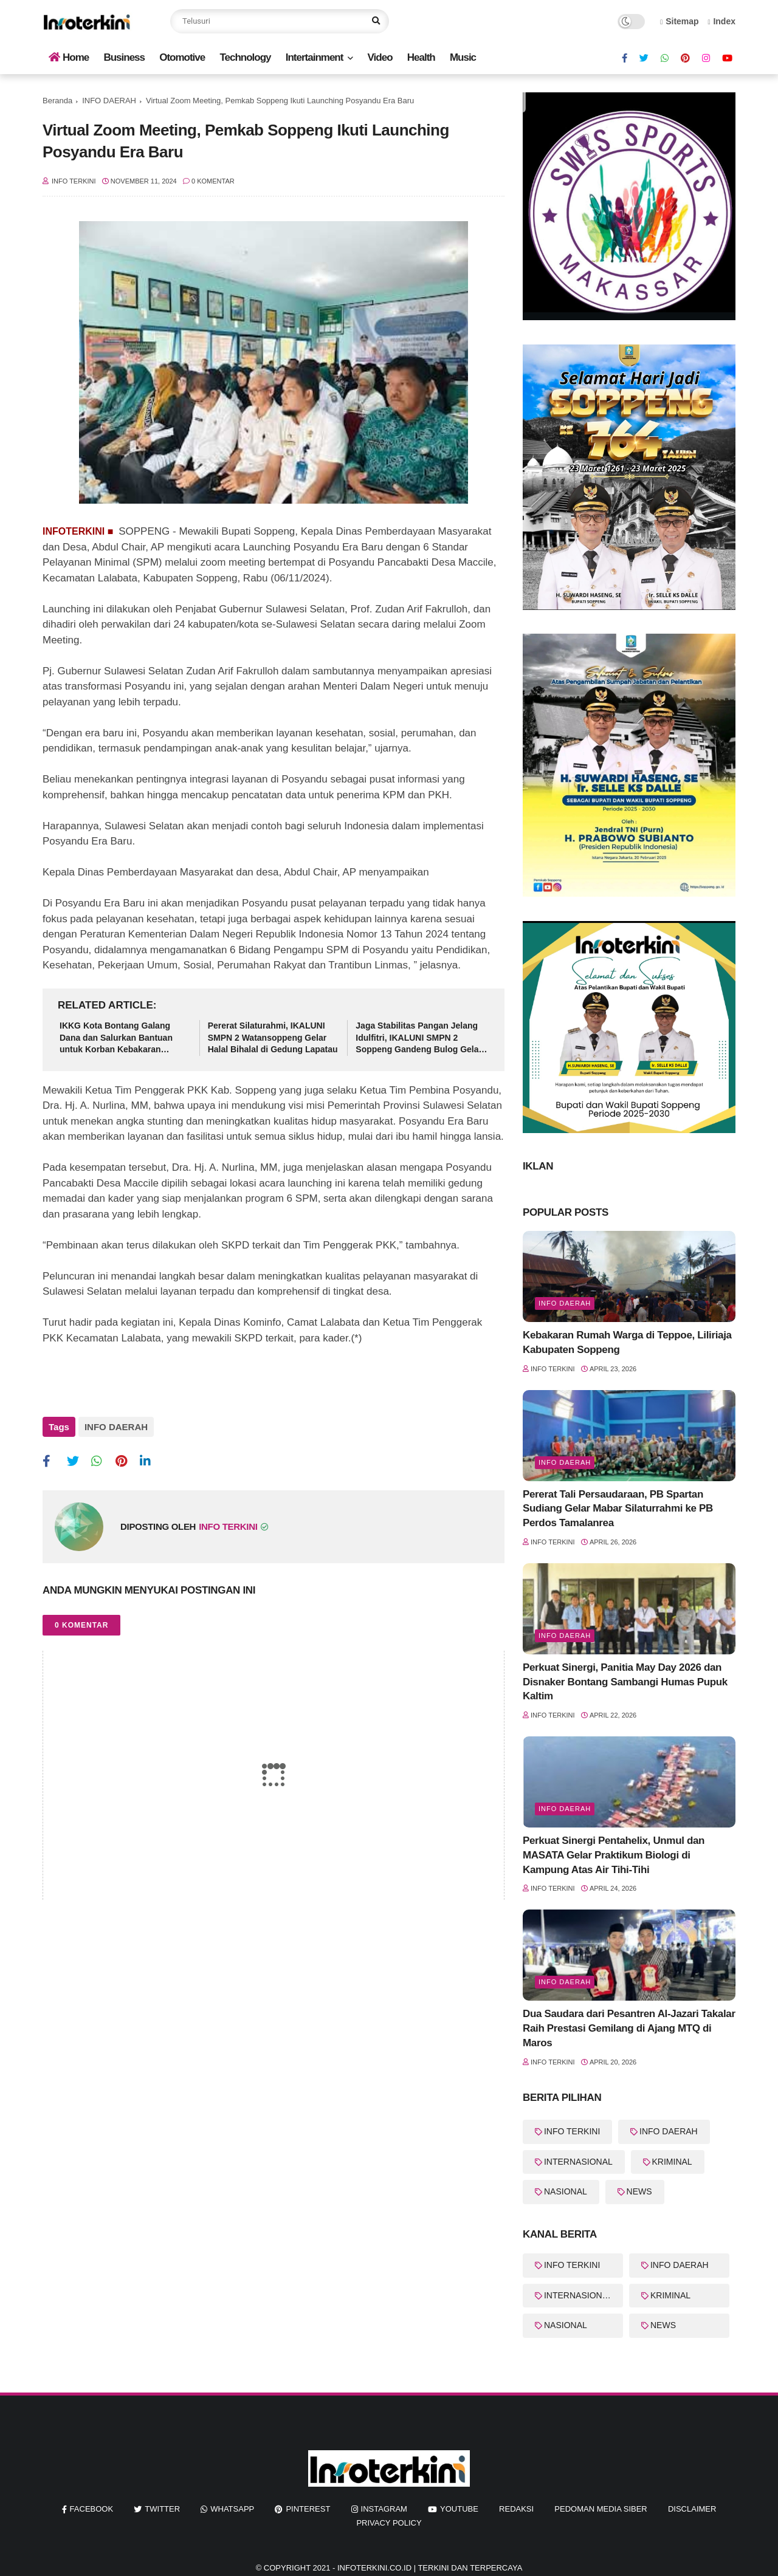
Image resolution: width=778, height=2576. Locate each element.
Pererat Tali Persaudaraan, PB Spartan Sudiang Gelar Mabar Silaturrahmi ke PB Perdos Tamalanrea (618, 1508)
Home (69, 57)
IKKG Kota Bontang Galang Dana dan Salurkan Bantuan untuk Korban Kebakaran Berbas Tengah (116, 1038)
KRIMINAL (672, 2162)
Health (421, 57)
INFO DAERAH (109, 100)
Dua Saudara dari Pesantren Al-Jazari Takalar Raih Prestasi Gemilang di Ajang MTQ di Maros (629, 2028)
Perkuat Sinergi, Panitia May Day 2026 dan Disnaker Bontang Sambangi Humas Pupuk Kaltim (625, 1682)
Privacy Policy (388, 2522)
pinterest (308, 2508)
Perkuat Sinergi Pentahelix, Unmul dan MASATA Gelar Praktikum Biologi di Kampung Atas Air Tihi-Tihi (613, 1855)
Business (124, 57)
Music (463, 57)
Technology (244, 57)
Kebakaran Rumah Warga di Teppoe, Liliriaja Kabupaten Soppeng (627, 1342)
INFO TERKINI (572, 2131)
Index (721, 21)
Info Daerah (565, 1303)
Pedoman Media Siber (600, 2508)
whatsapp (232, 2508)
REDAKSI (516, 2508)
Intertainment (314, 57)
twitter (162, 2508)
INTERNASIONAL (578, 2162)
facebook (92, 2508)
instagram (384, 2508)
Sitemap (679, 21)
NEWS (639, 2191)
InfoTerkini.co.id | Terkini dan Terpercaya (429, 2567)
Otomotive (182, 57)
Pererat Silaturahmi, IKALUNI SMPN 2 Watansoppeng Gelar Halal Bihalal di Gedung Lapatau (273, 1037)
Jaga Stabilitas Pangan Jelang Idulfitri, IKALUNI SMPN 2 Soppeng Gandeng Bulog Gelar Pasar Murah (419, 1038)
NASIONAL (565, 2191)
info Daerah (565, 1981)
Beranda (57, 100)
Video (380, 57)
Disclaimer (692, 2508)
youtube (459, 2508)
